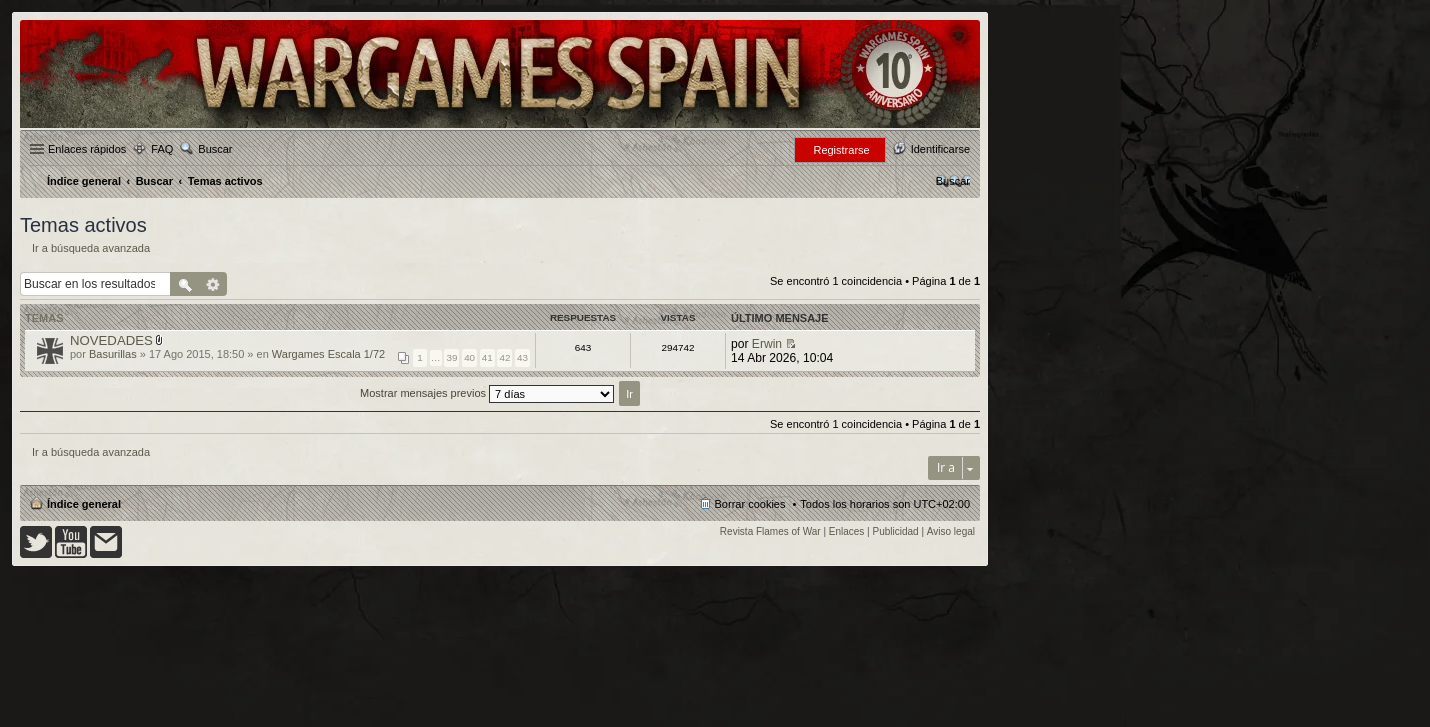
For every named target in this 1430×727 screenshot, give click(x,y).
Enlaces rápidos (87, 149)
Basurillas (113, 354)
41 (487, 357)
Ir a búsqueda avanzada (91, 248)
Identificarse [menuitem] (940, 149)
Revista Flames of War (770, 531)
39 (451, 357)
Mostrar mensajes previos (487, 393)
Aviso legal (951, 531)
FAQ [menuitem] (162, 149)
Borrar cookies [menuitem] (750, 504)
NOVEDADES (111, 340)
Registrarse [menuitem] (841, 150)
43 (522, 357)
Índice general (84, 504)
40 (469, 357)
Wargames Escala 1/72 (328, 354)
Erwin (767, 344)
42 (504, 357)
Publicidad (896, 531)
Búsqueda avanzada (213, 284)
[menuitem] (953, 181)
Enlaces (847, 531)
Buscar (215, 149)
